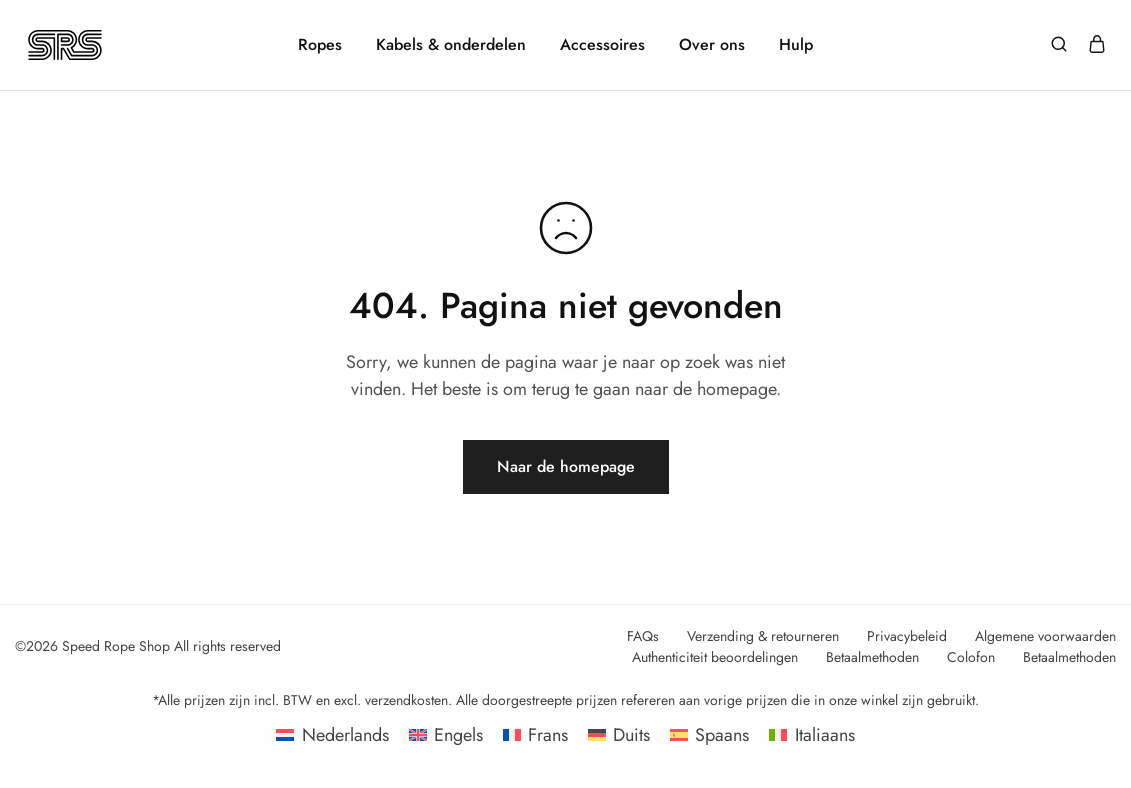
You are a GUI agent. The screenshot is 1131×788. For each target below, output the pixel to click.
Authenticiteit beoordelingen (715, 657)
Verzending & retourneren (763, 636)
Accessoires (602, 45)
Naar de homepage (566, 466)
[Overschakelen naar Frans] (535, 734)
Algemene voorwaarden (1045, 636)
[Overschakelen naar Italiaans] (811, 734)
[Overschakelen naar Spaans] (709, 734)
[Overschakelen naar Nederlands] (332, 734)
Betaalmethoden (872, 657)
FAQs (643, 636)
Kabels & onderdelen (451, 45)
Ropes (320, 45)
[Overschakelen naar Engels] (446, 734)
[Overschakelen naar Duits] (619, 734)
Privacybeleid (907, 636)
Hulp (796, 45)
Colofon (971, 657)
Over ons (712, 45)
